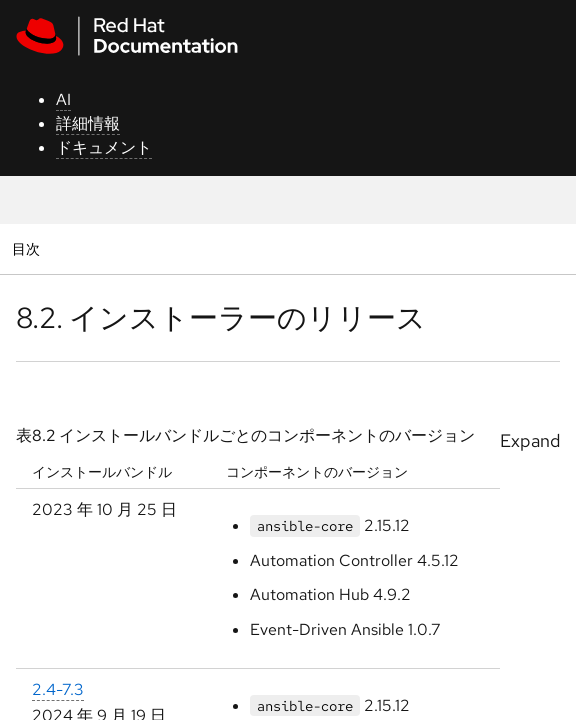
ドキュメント (104, 147)
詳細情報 (88, 123)
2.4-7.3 (58, 689)
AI (63, 99)
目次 (28, 248)
